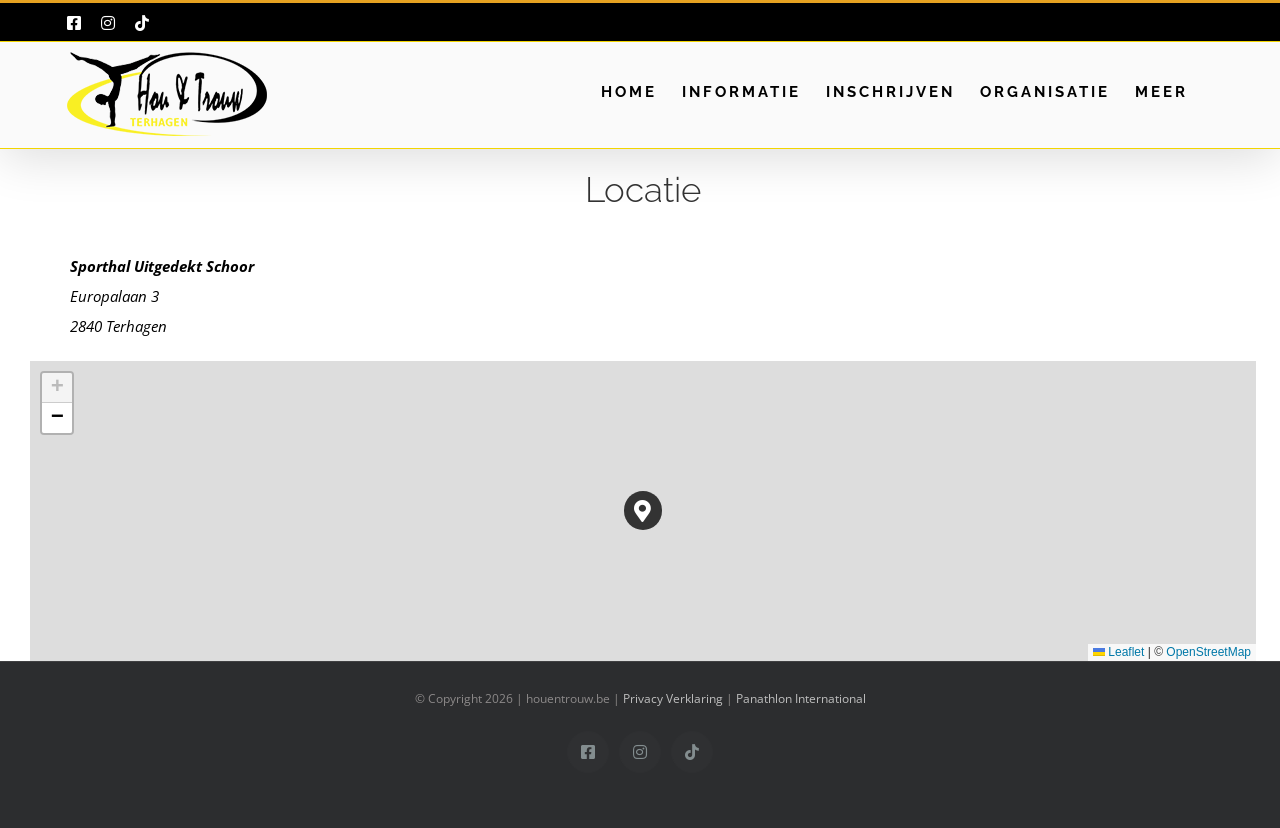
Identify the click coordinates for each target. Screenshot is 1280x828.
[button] (643, 510)
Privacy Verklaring (673, 698)
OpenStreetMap (1208, 652)
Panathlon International (801, 698)
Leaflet (1118, 652)
